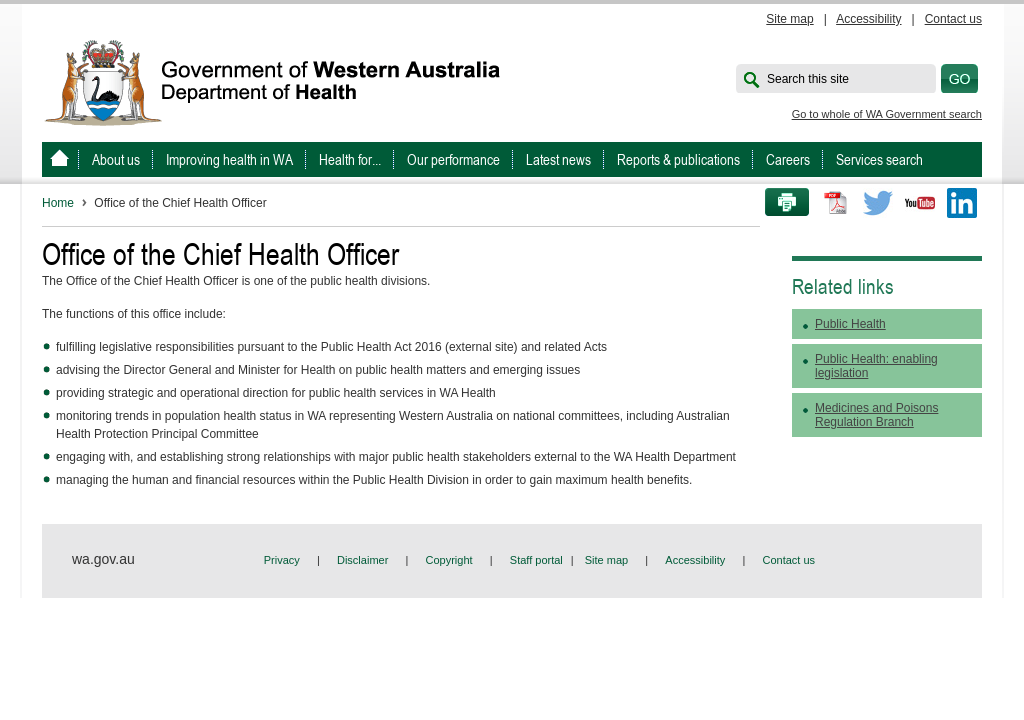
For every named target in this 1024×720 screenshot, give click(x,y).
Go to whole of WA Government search (887, 114)
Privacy (282, 560)
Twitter (878, 203)
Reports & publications (678, 159)
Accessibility (868, 19)
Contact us (953, 19)
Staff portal (536, 560)
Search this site (808, 79)
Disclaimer (362, 560)
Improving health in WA (229, 159)
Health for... (350, 159)
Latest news (558, 159)
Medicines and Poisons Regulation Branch (876, 415)
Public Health (850, 324)
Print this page (780, 203)
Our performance (453, 159)
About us (116, 159)
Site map (789, 19)
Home (58, 203)
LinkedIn (962, 203)
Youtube (920, 203)
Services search (879, 159)
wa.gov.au (103, 559)
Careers (788, 159)
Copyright (449, 560)
